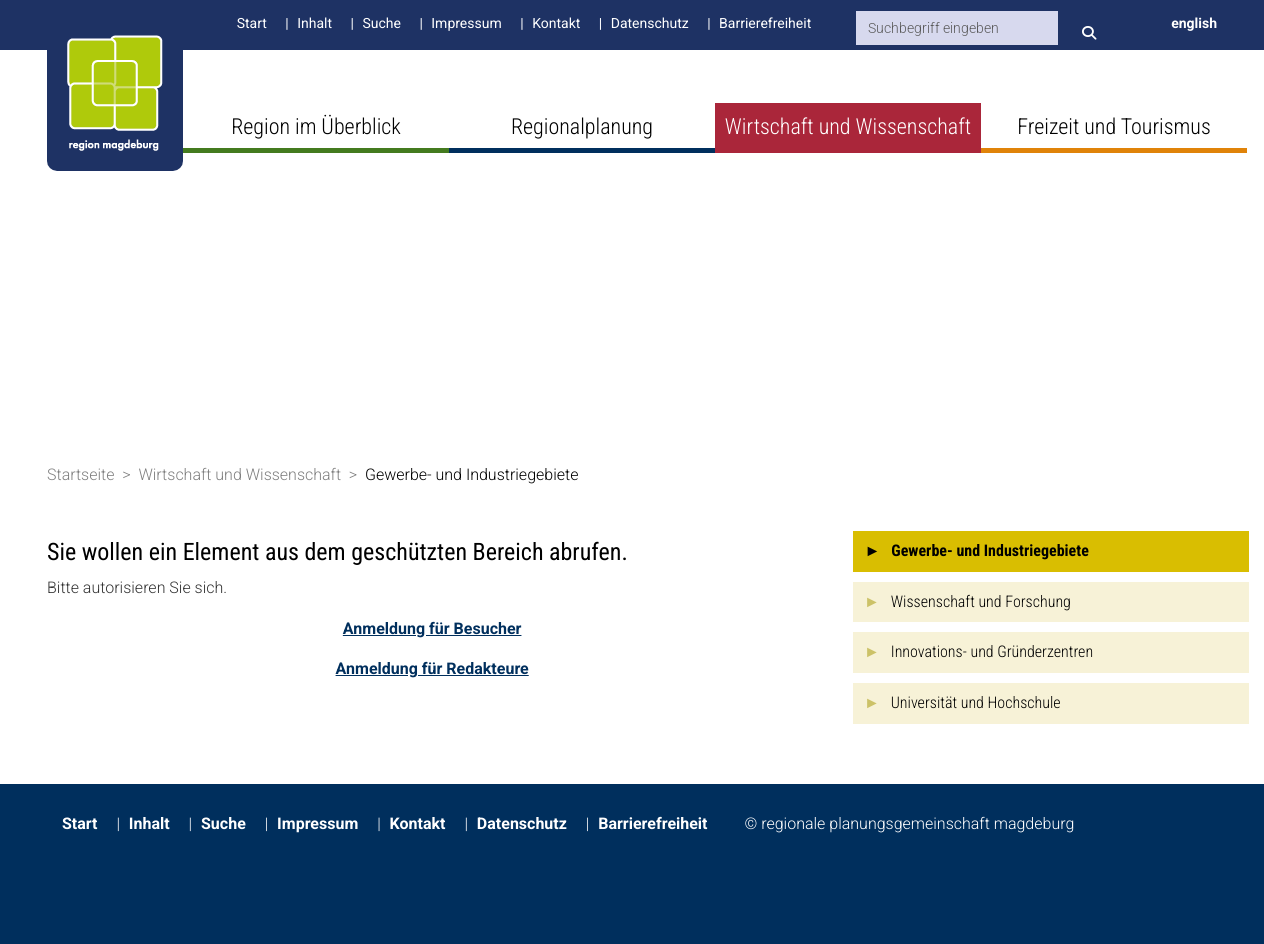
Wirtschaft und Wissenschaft (848, 127)
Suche (381, 24)
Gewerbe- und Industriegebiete (472, 474)
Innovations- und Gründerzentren (992, 651)
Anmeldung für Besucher (432, 628)
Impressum (466, 24)
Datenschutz (650, 24)
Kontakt (556, 24)
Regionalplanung (582, 127)
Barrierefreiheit (765, 24)
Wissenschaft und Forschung (981, 601)
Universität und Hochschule (976, 702)
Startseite (81, 474)
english (1194, 24)
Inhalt (314, 24)
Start (252, 24)
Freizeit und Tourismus (1114, 127)
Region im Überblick (316, 127)
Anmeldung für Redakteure (432, 668)
